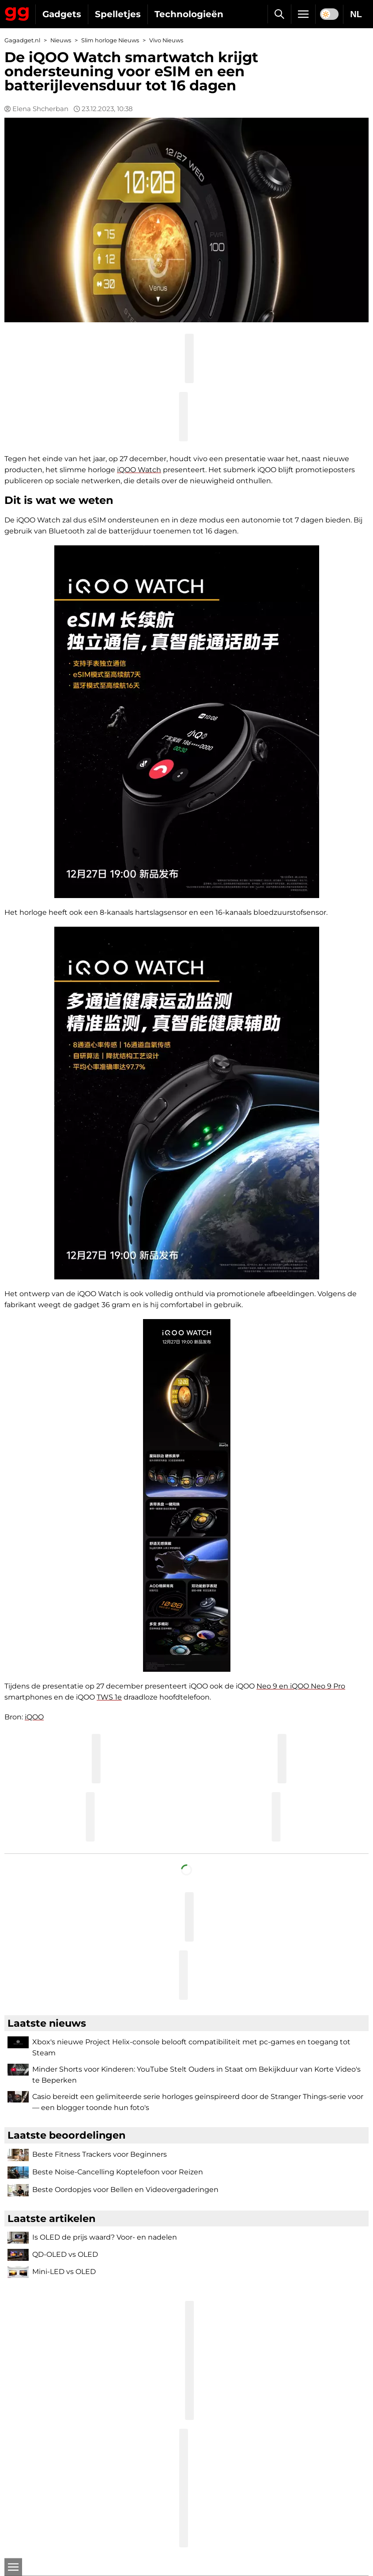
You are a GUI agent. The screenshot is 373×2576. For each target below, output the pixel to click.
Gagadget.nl (22, 40)
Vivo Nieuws (166, 40)
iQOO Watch (139, 470)
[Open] (13, 2567)
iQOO (34, 1717)
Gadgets (61, 14)
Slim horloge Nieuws (110, 40)
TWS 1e (109, 1697)
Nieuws (60, 40)
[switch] (329, 14)
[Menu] (303, 14)
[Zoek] (279, 14)
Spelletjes (118, 14)
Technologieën (188, 14)
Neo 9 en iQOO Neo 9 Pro (300, 1686)
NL (356, 14)
